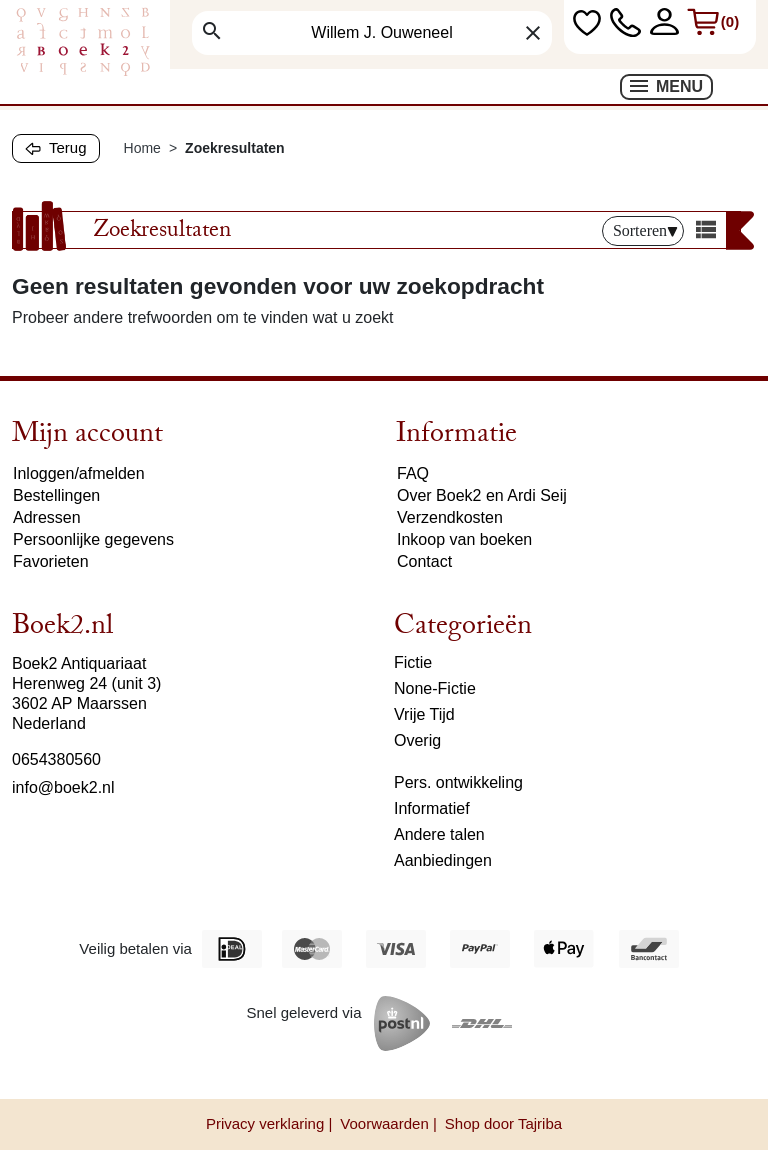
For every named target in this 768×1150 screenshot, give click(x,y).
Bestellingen (56, 495)
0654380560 (56, 759)
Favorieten (51, 561)
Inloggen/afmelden (79, 473)
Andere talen (439, 834)
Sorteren (645, 230)
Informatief (432, 808)
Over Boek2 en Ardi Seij (482, 495)
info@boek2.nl (63, 787)
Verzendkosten (450, 517)
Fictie (413, 662)
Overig (417, 740)
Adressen (47, 517)
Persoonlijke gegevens (93, 539)
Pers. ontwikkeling (458, 782)
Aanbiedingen (443, 860)
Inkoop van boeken (464, 539)
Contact (424, 561)
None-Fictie (435, 688)
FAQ (413, 473)
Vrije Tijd (424, 714)
